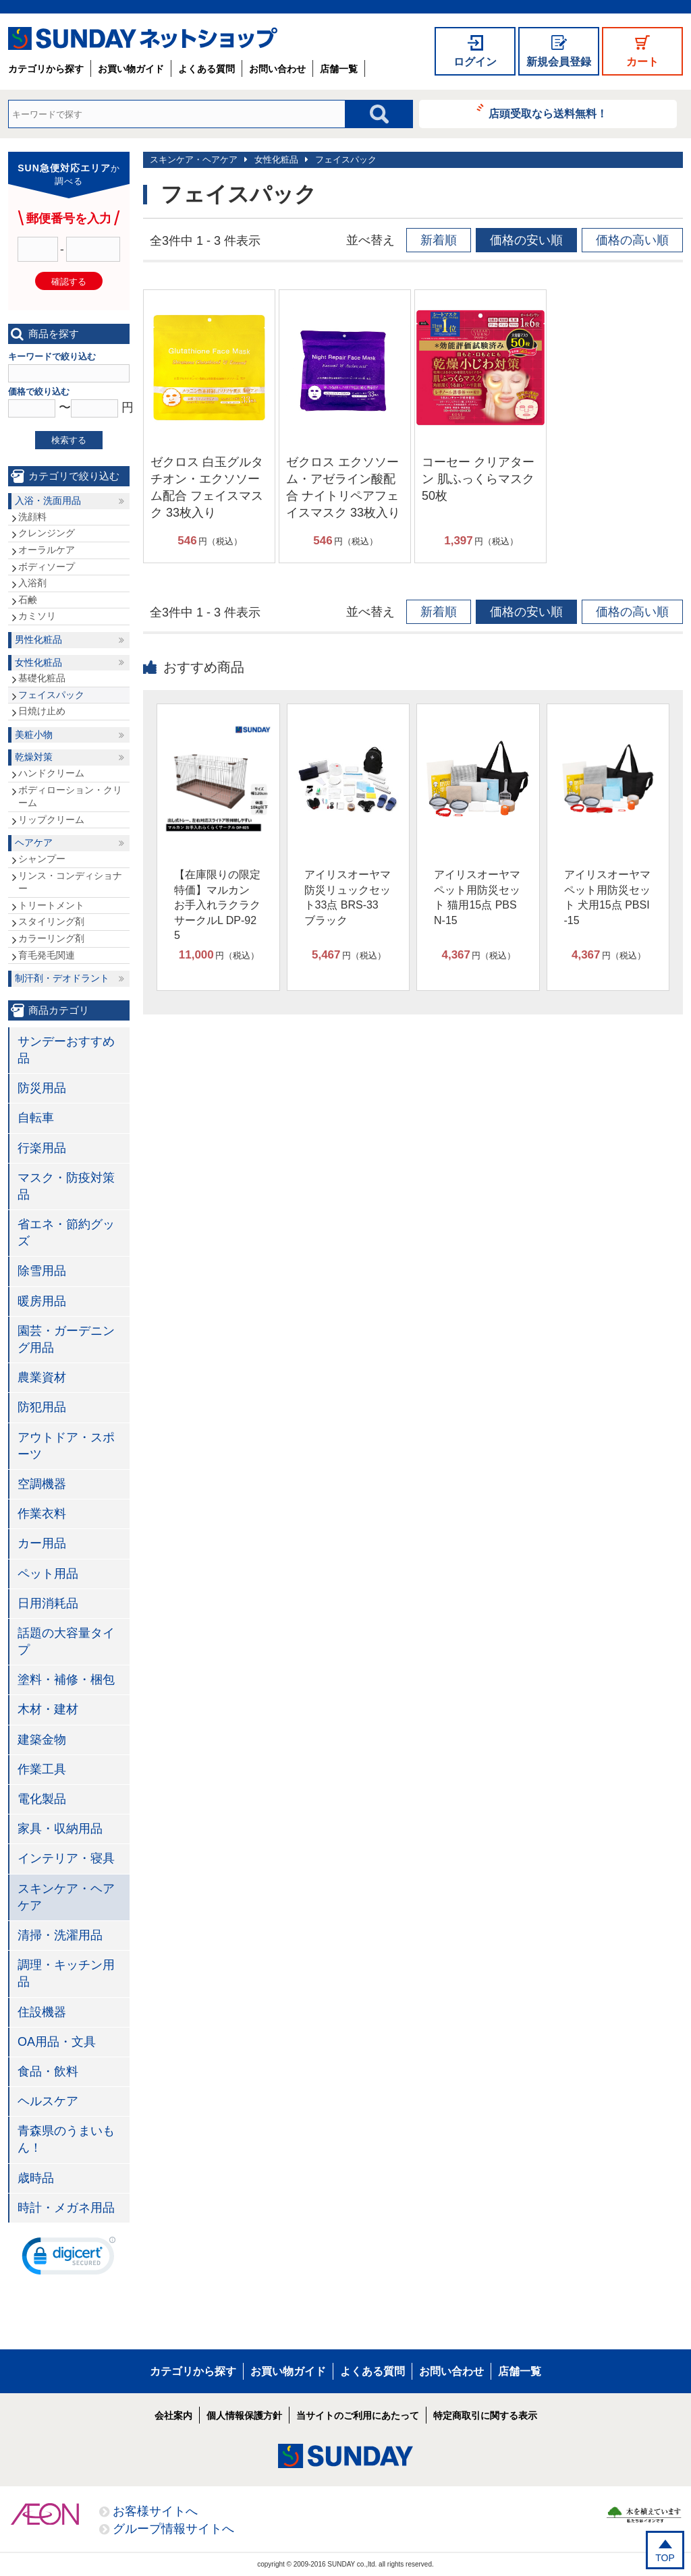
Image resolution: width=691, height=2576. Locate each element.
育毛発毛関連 (46, 955)
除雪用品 (42, 1271)
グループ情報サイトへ (173, 2529)
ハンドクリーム (51, 773)
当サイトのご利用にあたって (357, 2415)
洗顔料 (32, 516)
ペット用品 (48, 1573)
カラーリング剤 (51, 938)
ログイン (475, 61)
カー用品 (42, 1543)
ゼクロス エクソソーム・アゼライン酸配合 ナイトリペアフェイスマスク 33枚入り (343, 487)
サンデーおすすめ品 (66, 1050)
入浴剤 (32, 582)
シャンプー (41, 858)
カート (642, 61)
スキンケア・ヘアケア (194, 159)
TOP (665, 2557)
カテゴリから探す (46, 68)
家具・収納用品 (60, 1828)
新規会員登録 (558, 61)
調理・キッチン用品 (66, 1973)
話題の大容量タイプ (66, 1641)
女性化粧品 (276, 159)
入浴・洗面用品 (48, 500)
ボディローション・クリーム (70, 796)
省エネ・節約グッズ (66, 1233)
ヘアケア (34, 842)
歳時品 (36, 2178)
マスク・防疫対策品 (66, 1186)
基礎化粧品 (41, 677)
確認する (68, 282)
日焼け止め (41, 711)
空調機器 (42, 1484)
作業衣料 (42, 1513)
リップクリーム (51, 819)
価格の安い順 (526, 240)
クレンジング (46, 532)
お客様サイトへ (155, 2511)
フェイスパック (346, 159)
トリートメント (51, 905)
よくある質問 (206, 68)
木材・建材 (48, 1709)
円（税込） (209, 541)
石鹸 (27, 599)
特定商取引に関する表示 (485, 2415)
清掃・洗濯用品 (60, 1935)
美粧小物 (34, 734)
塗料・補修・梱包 (66, 1679)
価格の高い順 (632, 240)
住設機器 (42, 2012)
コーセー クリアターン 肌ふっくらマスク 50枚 (478, 479)
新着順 (438, 240)
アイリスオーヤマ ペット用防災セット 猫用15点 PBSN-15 (477, 897)
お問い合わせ (277, 68)
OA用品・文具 (57, 2042)
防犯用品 (42, 1407)
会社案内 (173, 2415)
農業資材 (42, 1377)
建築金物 (42, 1739)
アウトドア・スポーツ (66, 1446)
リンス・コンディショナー (70, 882)
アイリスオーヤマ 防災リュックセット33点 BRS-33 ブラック (347, 897)
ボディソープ (46, 566)
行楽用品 (42, 1148)
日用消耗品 (48, 1603)
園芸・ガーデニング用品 (66, 1339)
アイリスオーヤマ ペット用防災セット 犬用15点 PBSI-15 (607, 897)
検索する (68, 440)
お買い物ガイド (131, 68)
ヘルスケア (48, 2101)
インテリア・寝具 (66, 1858)
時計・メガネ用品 (66, 2207)
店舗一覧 (339, 68)
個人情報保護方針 (244, 2415)
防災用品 (42, 1088)
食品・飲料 (48, 2071)
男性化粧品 (38, 639)
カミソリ (37, 615)
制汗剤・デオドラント (62, 978)
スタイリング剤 (51, 921)
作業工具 (42, 1769)
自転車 (36, 1117)
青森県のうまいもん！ (66, 2139)
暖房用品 (42, 1301)
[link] (69, 2259)
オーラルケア (46, 549)
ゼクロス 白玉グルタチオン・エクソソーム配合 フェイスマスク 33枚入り (206, 487)
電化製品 (42, 1799)
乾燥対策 (34, 756)
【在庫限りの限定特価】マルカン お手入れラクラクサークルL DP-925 (217, 905)
